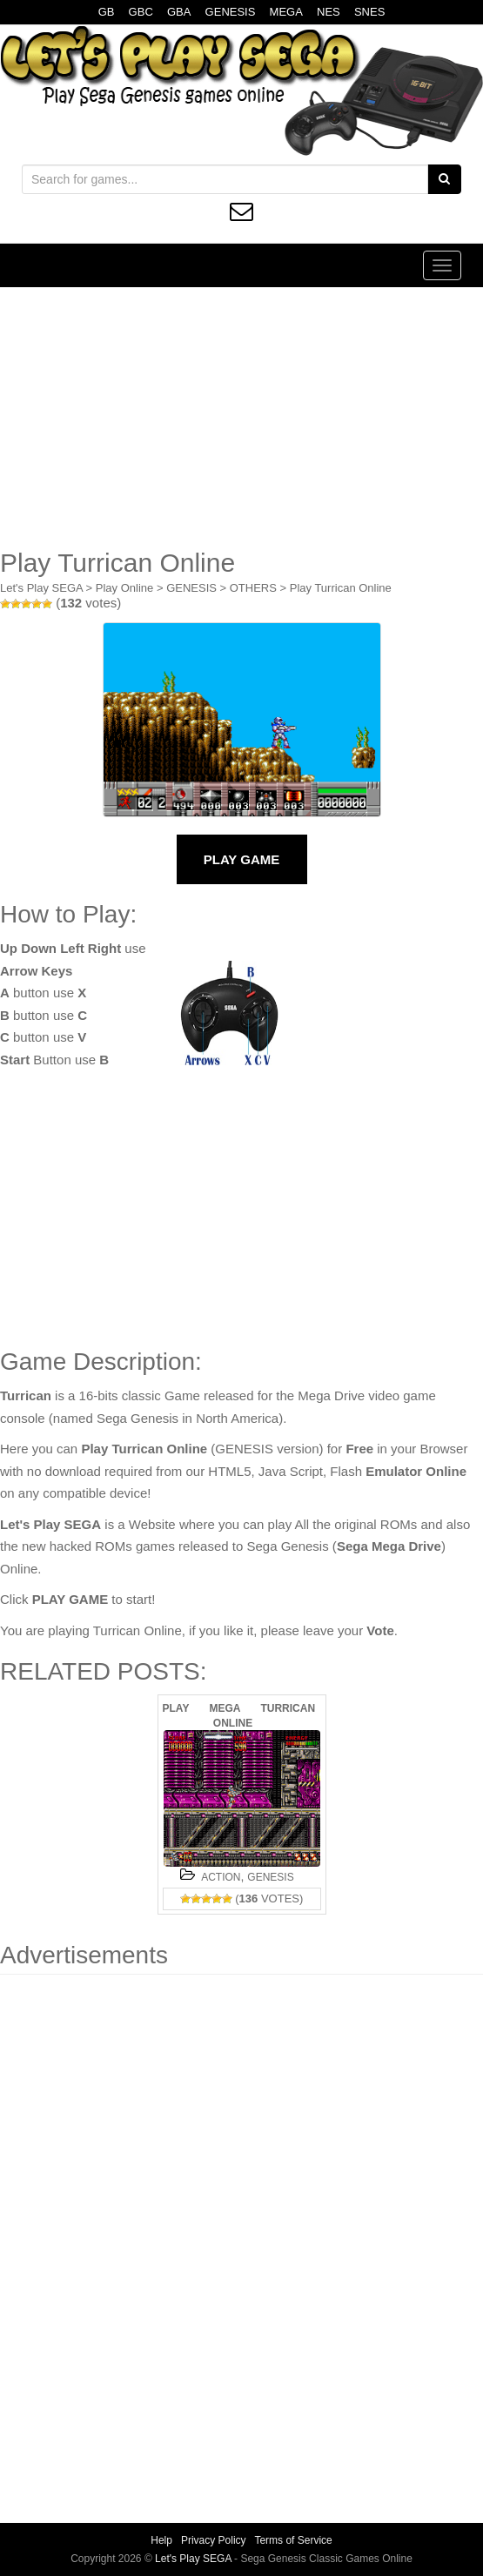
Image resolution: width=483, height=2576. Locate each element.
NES (328, 11)
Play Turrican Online (341, 587)
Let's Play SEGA (41, 587)
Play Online (124, 587)
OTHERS (253, 587)
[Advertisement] (241, 418)
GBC (141, 11)
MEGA (286, 11)
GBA (179, 11)
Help (161, 2540)
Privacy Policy (213, 2540)
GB (106, 11)
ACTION (220, 1877)
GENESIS (230, 11)
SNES (369, 11)
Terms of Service (293, 2540)
